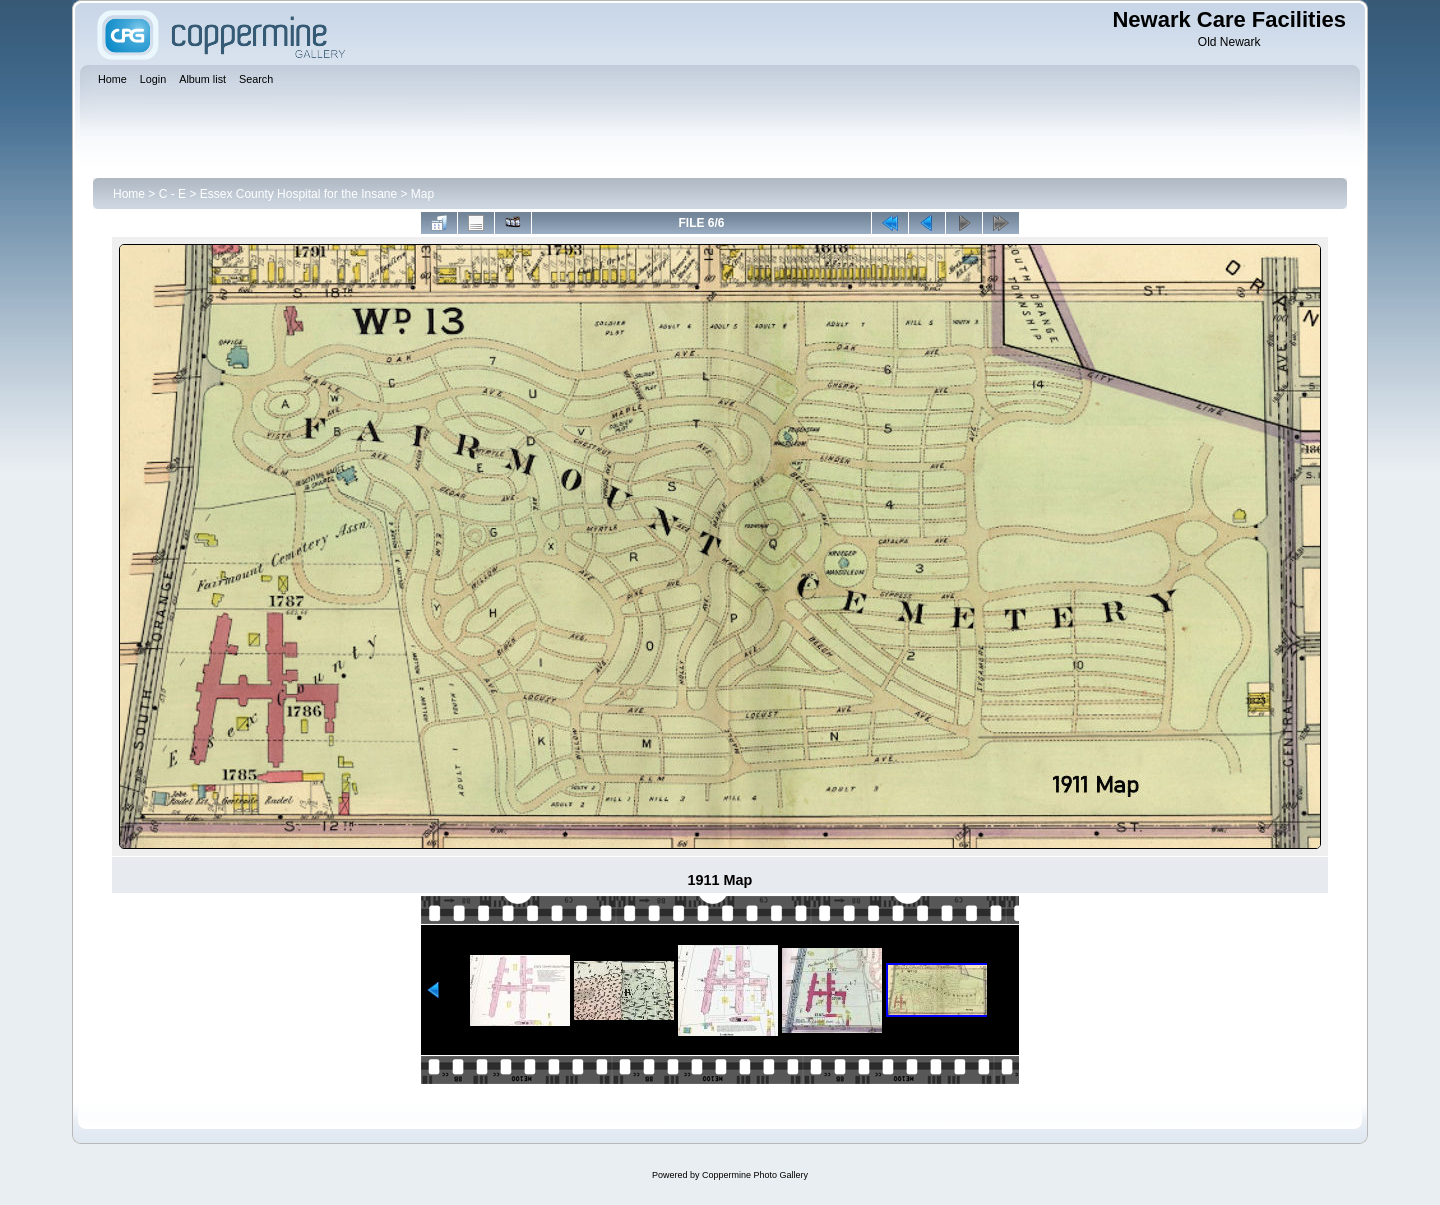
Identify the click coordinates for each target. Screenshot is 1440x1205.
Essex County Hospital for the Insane (298, 194)
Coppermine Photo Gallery (755, 1175)
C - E (172, 194)
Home (129, 194)
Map (422, 194)
